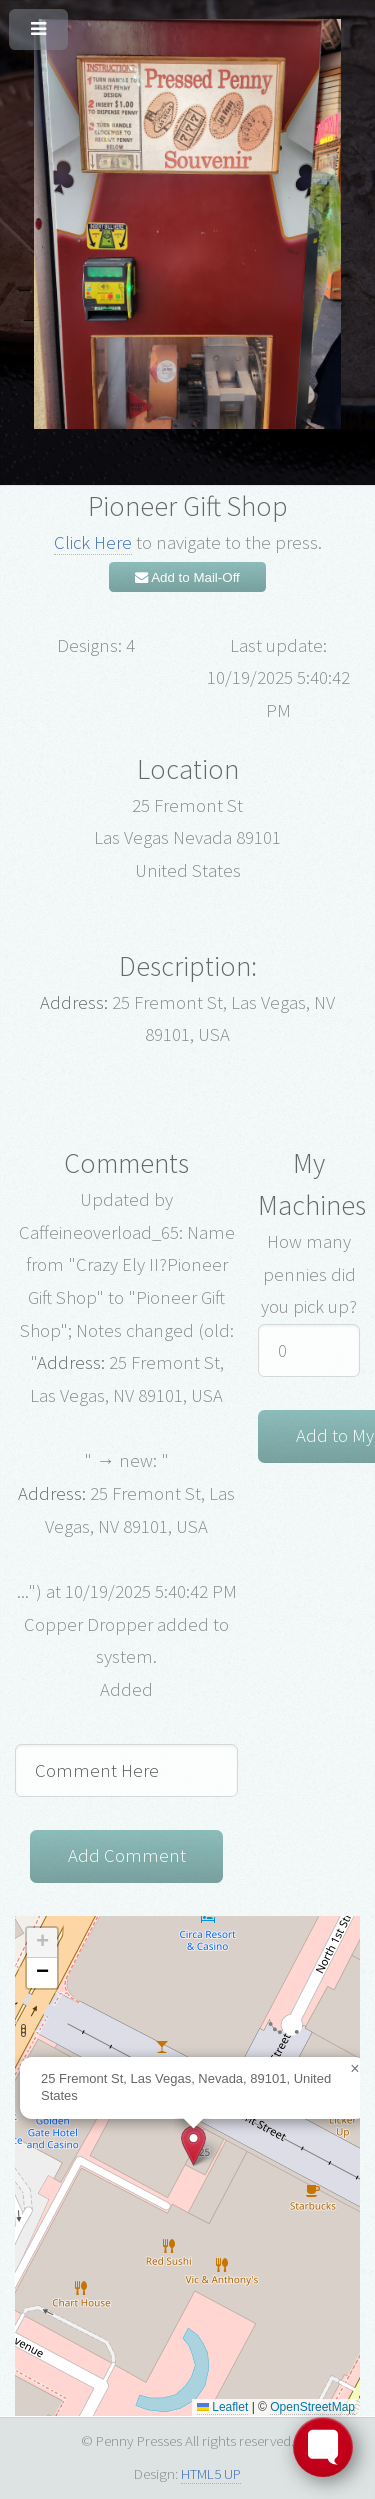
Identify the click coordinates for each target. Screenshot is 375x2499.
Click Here (93, 542)
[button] (193, 2145)
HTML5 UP (211, 2473)
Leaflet (222, 2407)
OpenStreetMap (312, 2407)
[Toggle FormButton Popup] (323, 2447)
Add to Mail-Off (187, 577)
